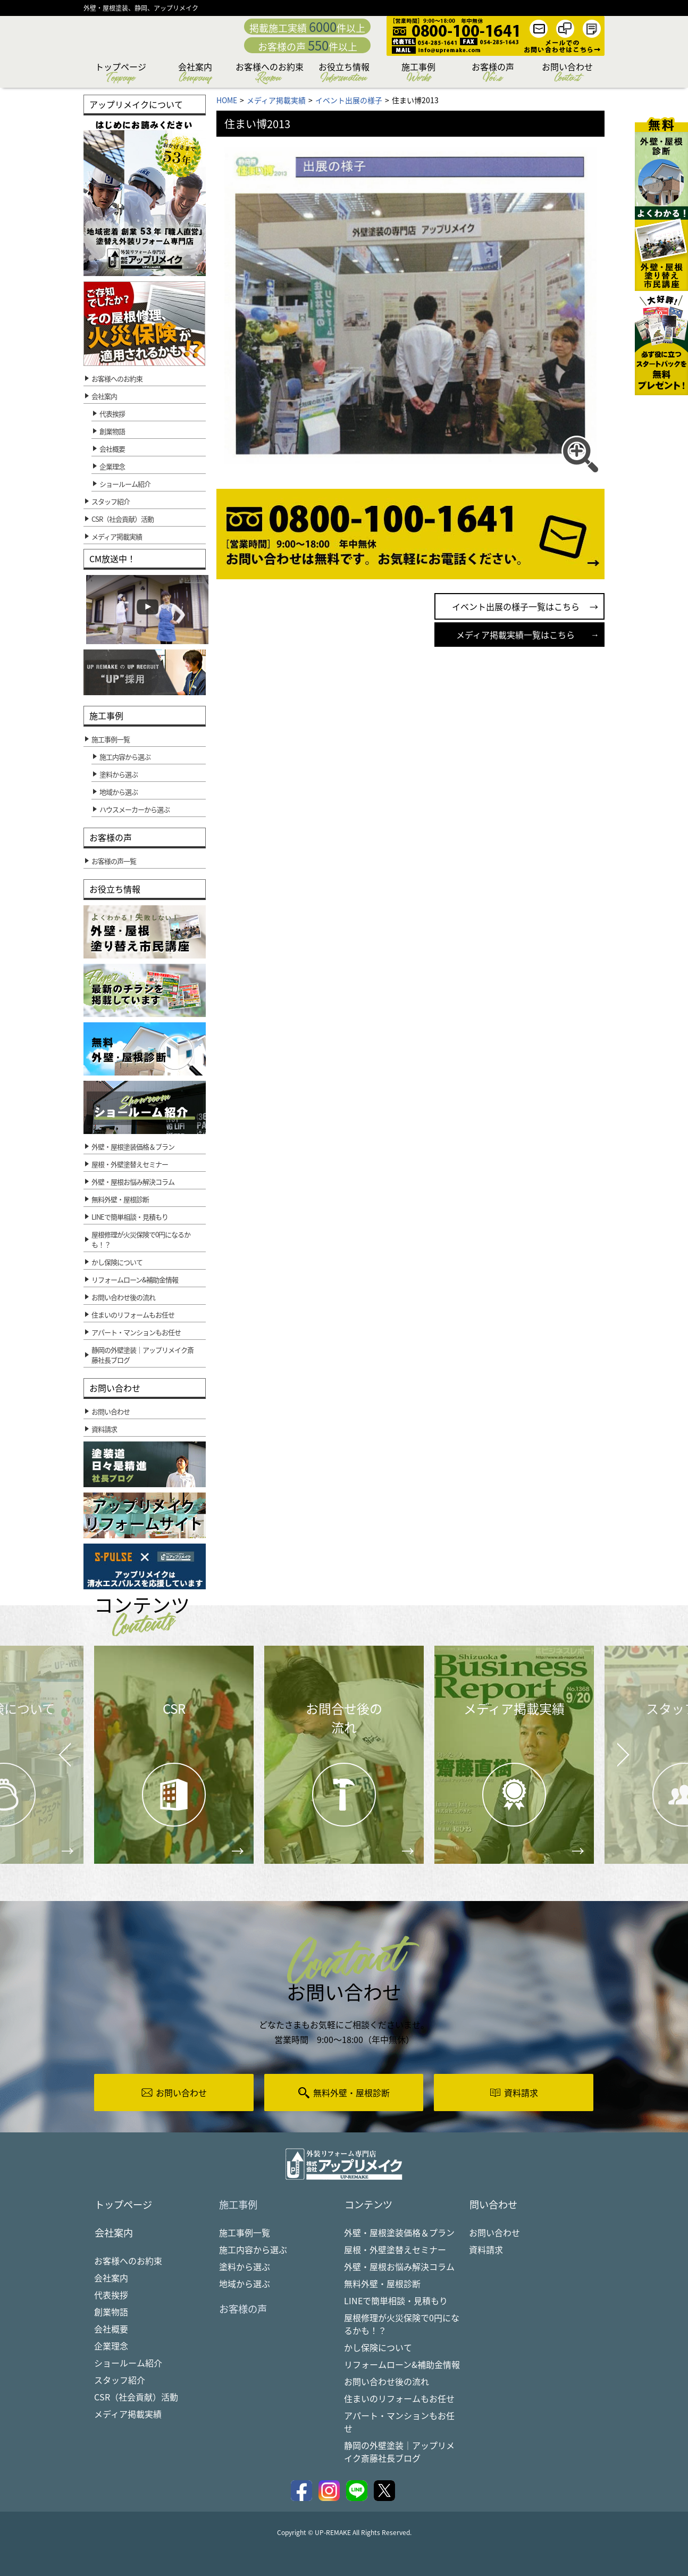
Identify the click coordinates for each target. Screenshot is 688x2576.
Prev (61, 1762)
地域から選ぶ (244, 2284)
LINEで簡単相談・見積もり (396, 2301)
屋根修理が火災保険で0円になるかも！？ (401, 2325)
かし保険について (378, 2348)
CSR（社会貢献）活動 (136, 2398)
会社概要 (112, 449)
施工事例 (418, 73)
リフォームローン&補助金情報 (402, 2365)
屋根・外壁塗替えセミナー (395, 2250)
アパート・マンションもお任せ (399, 2423)
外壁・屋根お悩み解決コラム (399, 2267)
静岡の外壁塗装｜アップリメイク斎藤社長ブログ (399, 2452)
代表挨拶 (112, 414)
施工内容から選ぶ (253, 2250)
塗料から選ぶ (244, 2267)
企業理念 (112, 466)
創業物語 (112, 431)
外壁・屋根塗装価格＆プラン (399, 2233)
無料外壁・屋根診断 (382, 2284)
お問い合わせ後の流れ (386, 2382)
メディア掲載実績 (128, 2416)
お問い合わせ (567, 73)
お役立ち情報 (344, 73)
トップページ (120, 73)
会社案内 (195, 73)
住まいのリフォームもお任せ (399, 2399)
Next (610, 1746)
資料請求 (486, 2250)
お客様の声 (493, 73)
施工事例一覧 (244, 2233)
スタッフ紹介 (119, 2381)
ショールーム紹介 (124, 484)
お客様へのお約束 (270, 73)
